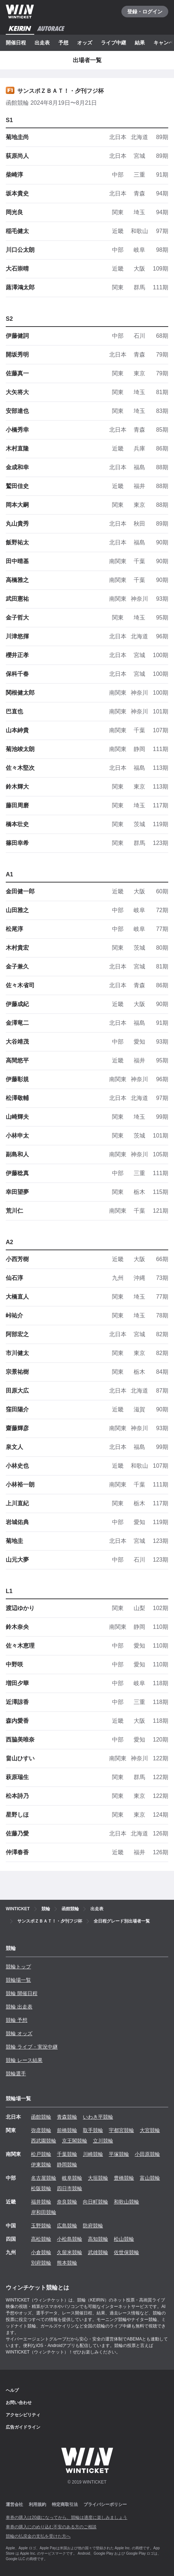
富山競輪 (150, 2178)
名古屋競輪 (43, 2178)
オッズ (84, 43)
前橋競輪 (67, 2130)
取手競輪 (93, 2130)
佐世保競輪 (126, 2252)
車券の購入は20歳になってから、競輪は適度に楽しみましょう (66, 2517)
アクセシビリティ (23, 2414)
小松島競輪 (69, 2239)
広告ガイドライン (23, 2427)
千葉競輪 (67, 2154)
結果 (140, 43)
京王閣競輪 (74, 2141)
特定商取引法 (65, 2504)
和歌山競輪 (126, 2202)
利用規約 (37, 2504)
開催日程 (16, 43)
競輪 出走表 (19, 2007)
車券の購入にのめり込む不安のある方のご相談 (51, 2526)
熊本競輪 (67, 2263)
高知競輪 (98, 2239)
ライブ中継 (113, 43)
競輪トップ (18, 1966)
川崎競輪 (93, 2154)
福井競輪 (41, 2202)
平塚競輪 (119, 2154)
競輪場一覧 (18, 1980)
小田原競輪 (147, 2154)
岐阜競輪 (72, 2178)
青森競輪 (67, 2117)
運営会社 (14, 2504)
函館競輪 (41, 2117)
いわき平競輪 (98, 2117)
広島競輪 (67, 2225)
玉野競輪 (41, 2225)
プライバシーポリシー (105, 2504)
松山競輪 (124, 2239)
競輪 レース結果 (24, 2060)
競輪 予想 (16, 2020)
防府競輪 (93, 2225)
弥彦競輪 (41, 2130)
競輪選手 (16, 2073)
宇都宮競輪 (121, 2130)
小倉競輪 (41, 2252)
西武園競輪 (43, 2141)
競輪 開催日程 (21, 1993)
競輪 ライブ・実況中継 (32, 2047)
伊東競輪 (41, 2164)
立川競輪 (103, 2141)
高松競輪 (41, 2239)
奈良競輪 (67, 2202)
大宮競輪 (150, 2130)
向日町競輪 (95, 2202)
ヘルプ (12, 2390)
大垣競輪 (98, 2178)
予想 (63, 43)
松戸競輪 (41, 2154)
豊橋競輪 (124, 2178)
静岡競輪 (67, 2164)
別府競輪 (41, 2263)
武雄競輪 (98, 2252)
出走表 (42, 43)
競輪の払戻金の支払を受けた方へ (38, 2536)
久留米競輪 (69, 2252)
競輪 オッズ (19, 2033)
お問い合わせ (19, 2402)
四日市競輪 (69, 2188)
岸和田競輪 (43, 2212)
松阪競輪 (41, 2188)
